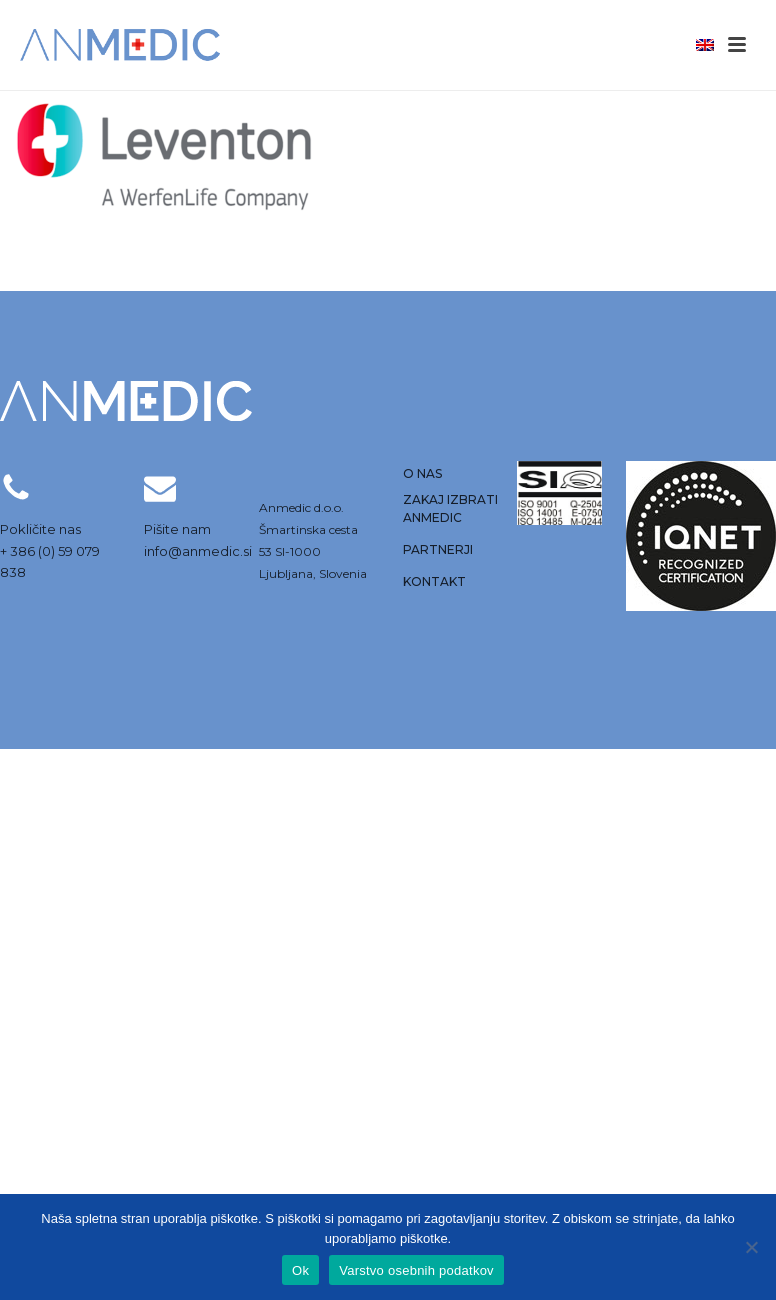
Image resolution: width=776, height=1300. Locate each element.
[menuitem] (705, 44)
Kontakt (434, 581)
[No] (751, 1247)
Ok (300, 1270)
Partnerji (438, 549)
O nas (422, 473)
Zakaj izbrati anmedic (450, 508)
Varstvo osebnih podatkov (416, 1270)
